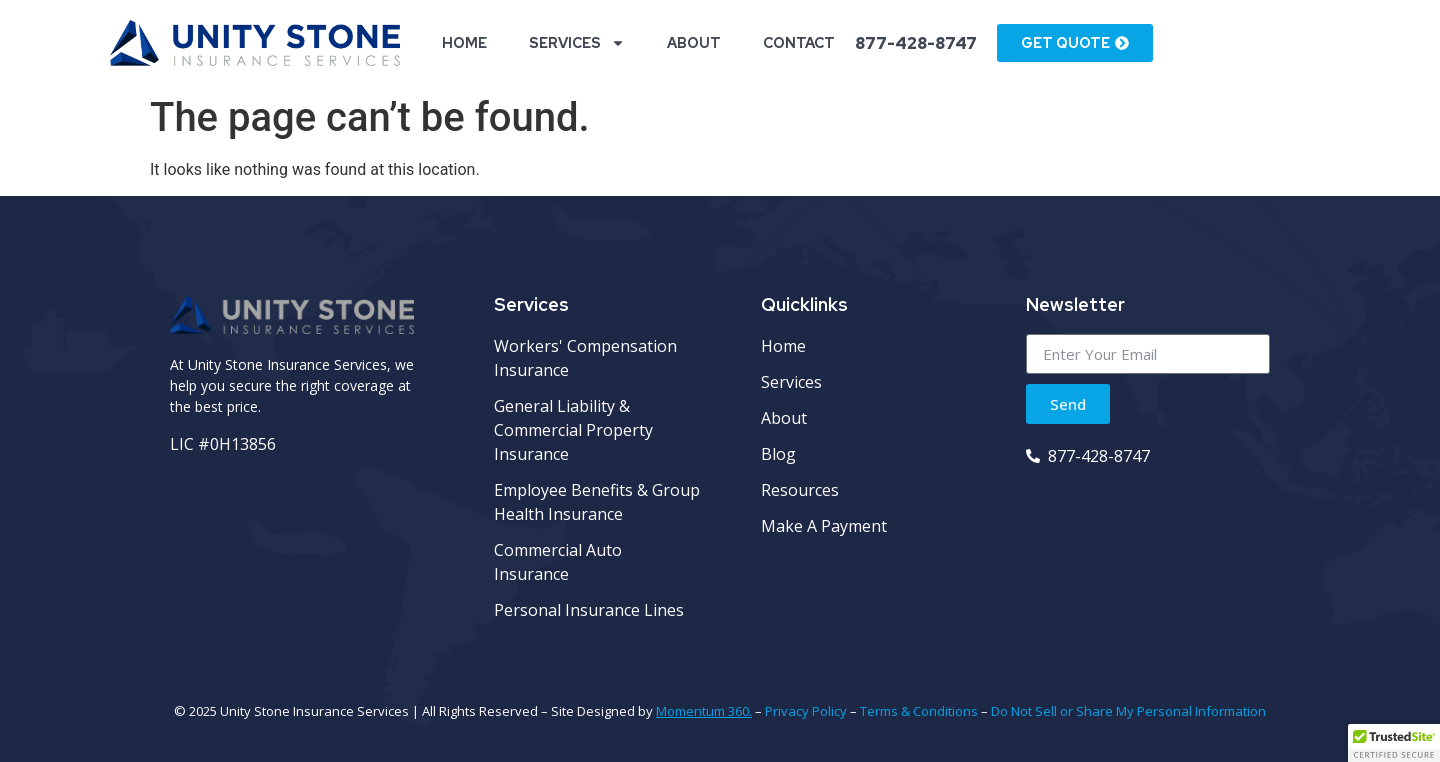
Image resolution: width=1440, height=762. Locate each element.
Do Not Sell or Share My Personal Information (1128, 711)
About (694, 43)
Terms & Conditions (919, 711)
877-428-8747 (916, 43)
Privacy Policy (806, 711)
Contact (799, 43)
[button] (1394, 743)
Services (577, 43)
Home (464, 43)
